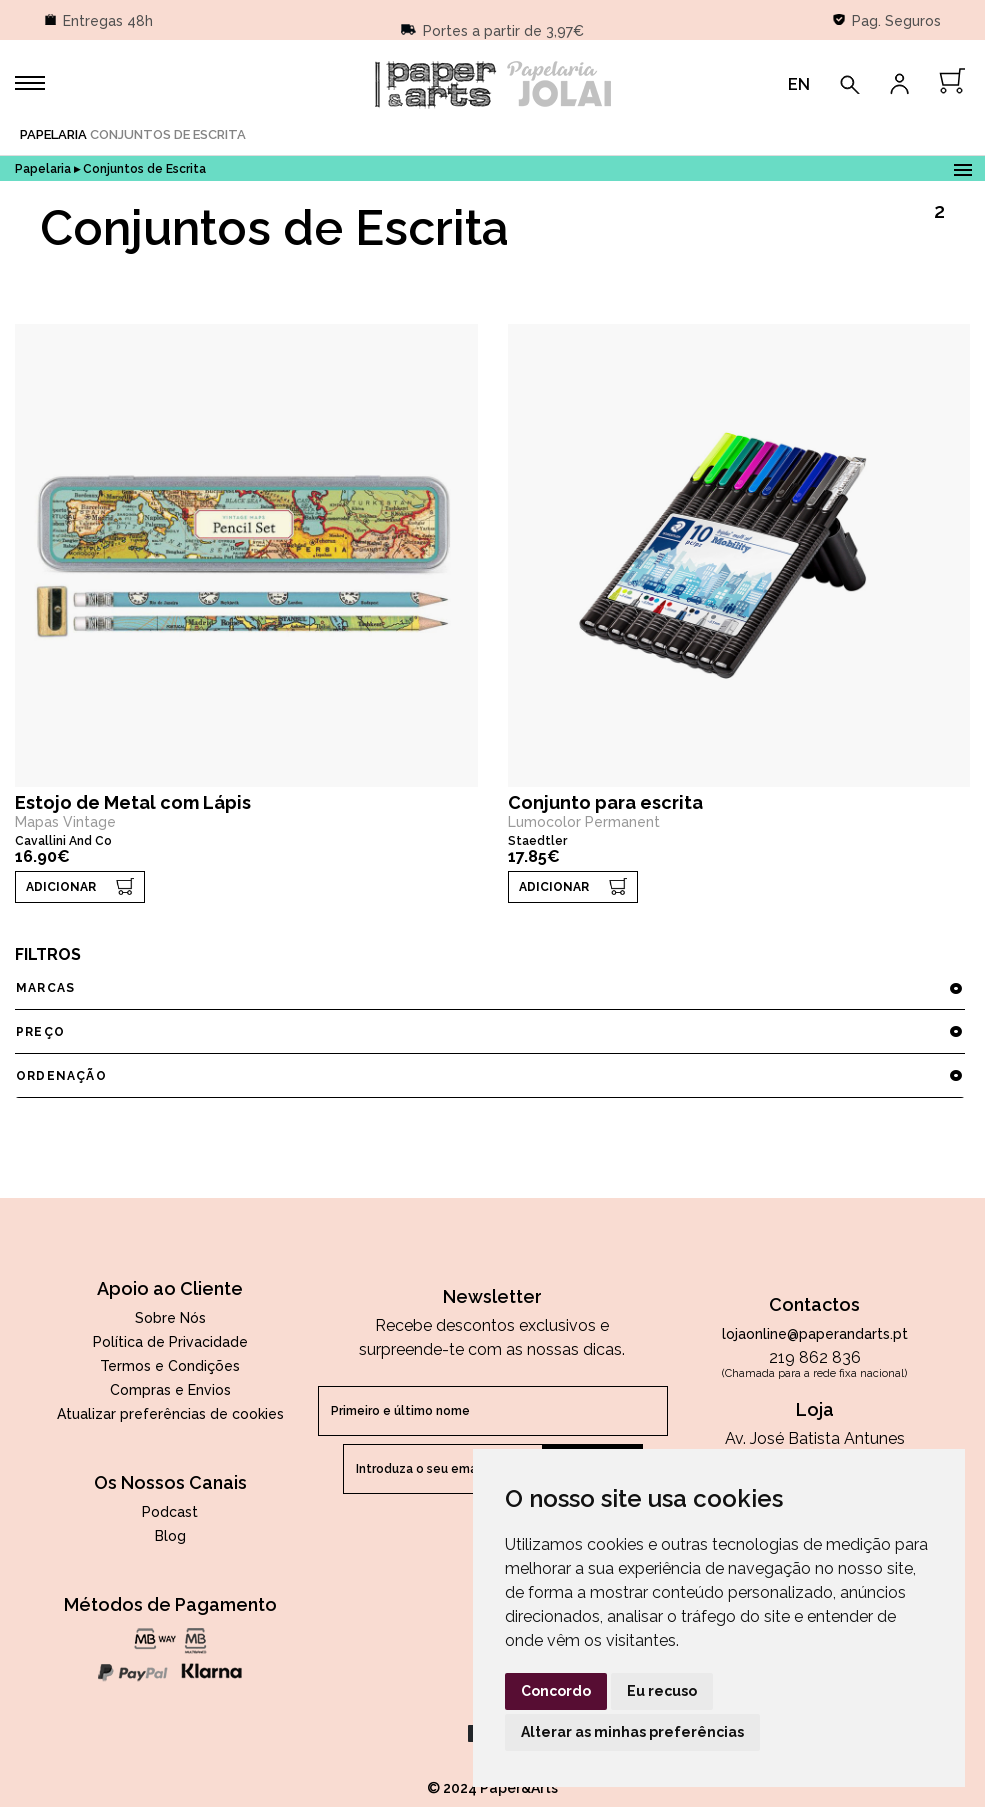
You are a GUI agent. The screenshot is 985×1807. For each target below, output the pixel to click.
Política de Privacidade (170, 1342)
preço (489, 1032)
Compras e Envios (170, 1390)
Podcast (170, 1512)
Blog (170, 1536)
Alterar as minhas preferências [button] (632, 1732)
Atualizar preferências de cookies (170, 1414)
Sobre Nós (170, 1318)
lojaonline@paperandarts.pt (815, 1334)
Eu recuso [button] (662, 1691)
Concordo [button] (556, 1691)
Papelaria (53, 134)
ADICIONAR (61, 887)
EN (799, 84)
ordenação (489, 1076)
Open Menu (962, 166)
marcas (489, 988)
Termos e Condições (170, 1366)
